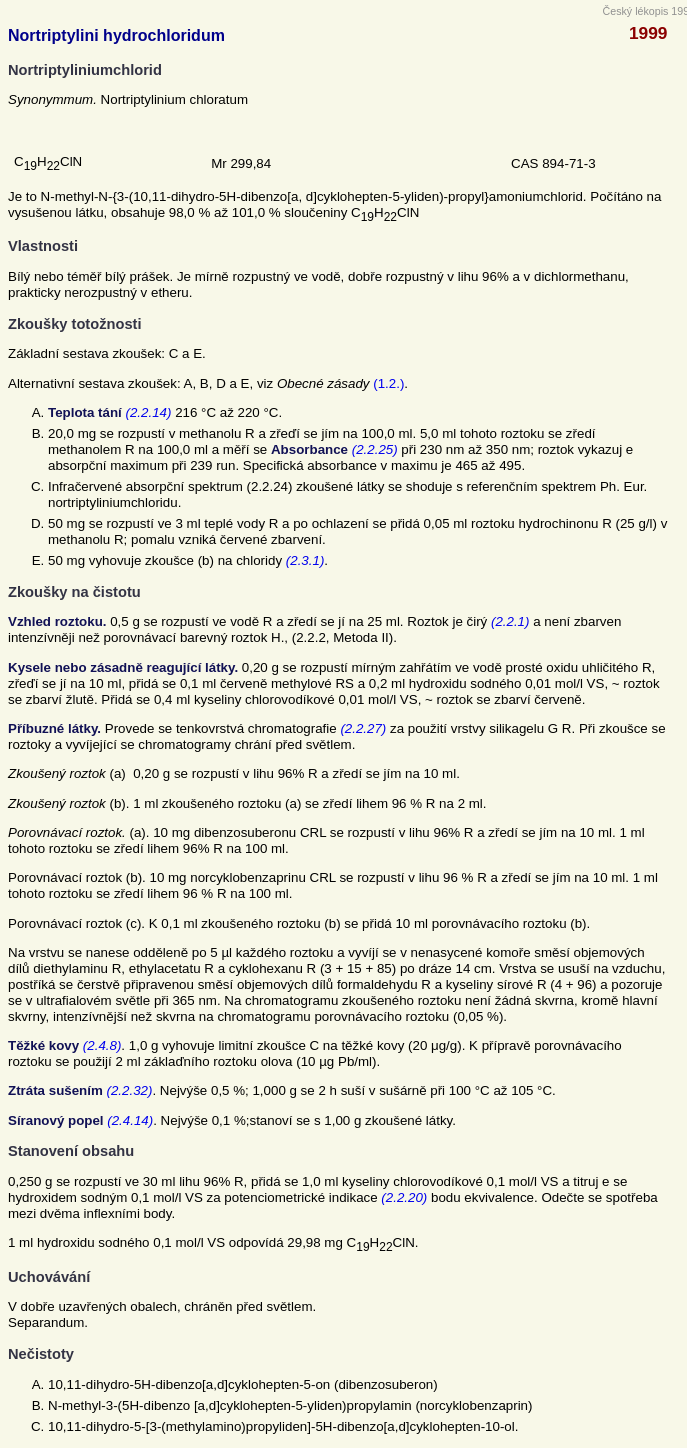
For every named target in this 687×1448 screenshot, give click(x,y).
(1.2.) (388, 383)
